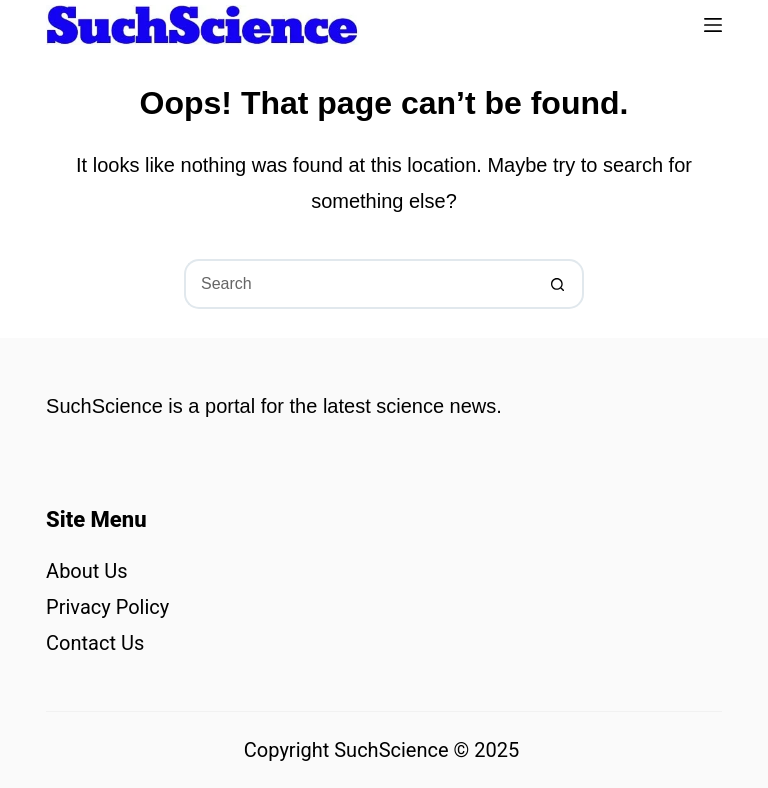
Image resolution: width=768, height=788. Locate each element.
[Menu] (713, 25)
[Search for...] (359, 284)
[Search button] (559, 284)
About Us (87, 571)
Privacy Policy (107, 607)
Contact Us (95, 643)
